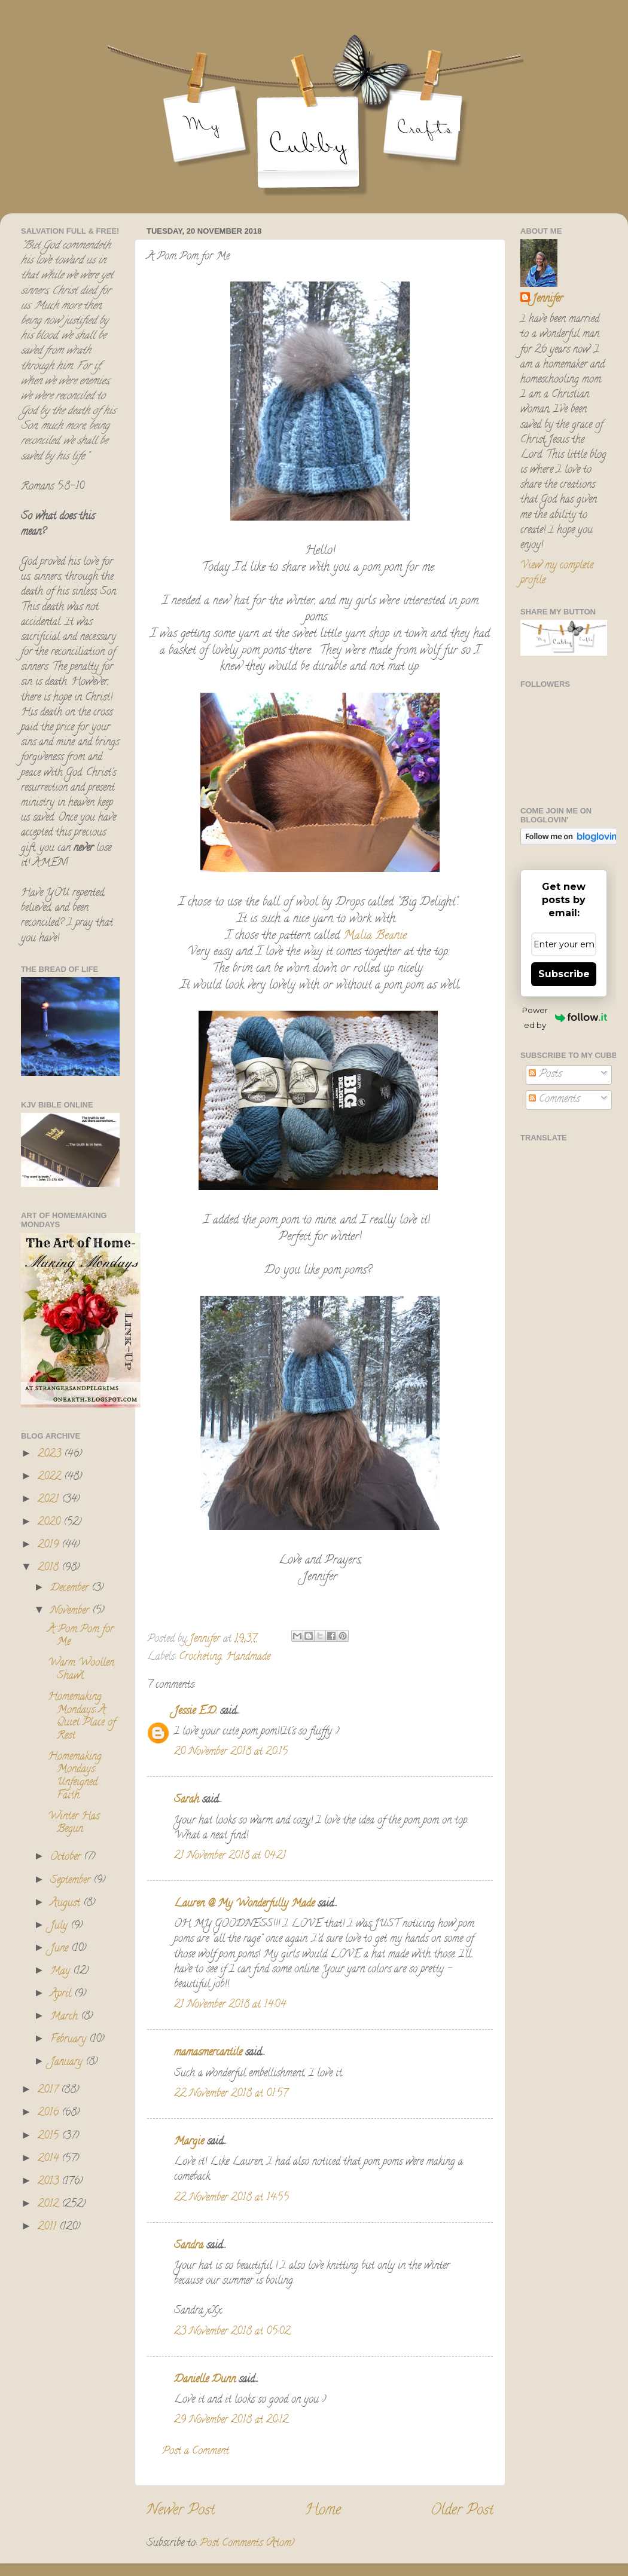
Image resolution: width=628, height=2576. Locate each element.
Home (323, 2511)
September (71, 1881)
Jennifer (547, 299)
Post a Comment (195, 2451)
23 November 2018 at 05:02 (232, 2332)
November (71, 1611)
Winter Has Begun (73, 1823)
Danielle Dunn (205, 2380)
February (69, 2040)
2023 (51, 1454)
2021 (50, 1500)
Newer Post (181, 2511)
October (67, 1857)
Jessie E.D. (195, 1711)
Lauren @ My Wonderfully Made (244, 1904)
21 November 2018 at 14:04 (230, 2005)
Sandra (190, 2246)
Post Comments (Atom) (247, 2543)
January (68, 2062)
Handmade (248, 1657)
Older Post (462, 2511)
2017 (49, 2090)
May (61, 1971)
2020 (50, 1523)
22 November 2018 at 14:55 (231, 2198)
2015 (50, 2136)
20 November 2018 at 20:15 (231, 1752)
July (60, 1926)
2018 (50, 1568)
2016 (50, 2113)
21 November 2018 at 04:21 (230, 1856)
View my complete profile (556, 573)
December (71, 1588)
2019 (50, 1545)
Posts (545, 1074)
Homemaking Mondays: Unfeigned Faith (75, 1776)
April (62, 1994)
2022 (51, 1477)
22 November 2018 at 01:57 (231, 2094)
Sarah (186, 1800)
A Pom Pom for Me (81, 1636)
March (65, 2017)
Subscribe (564, 974)
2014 (50, 2159)
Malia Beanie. (377, 936)
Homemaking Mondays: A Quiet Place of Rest (81, 1717)
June (60, 1949)
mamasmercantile (208, 2053)
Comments (554, 1099)
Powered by (564, 1017)
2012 (50, 2204)
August (66, 1903)
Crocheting (200, 1657)
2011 (48, 2227)
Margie (189, 2142)
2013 (50, 2182)
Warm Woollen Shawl (81, 1670)
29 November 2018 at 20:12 (231, 2420)
